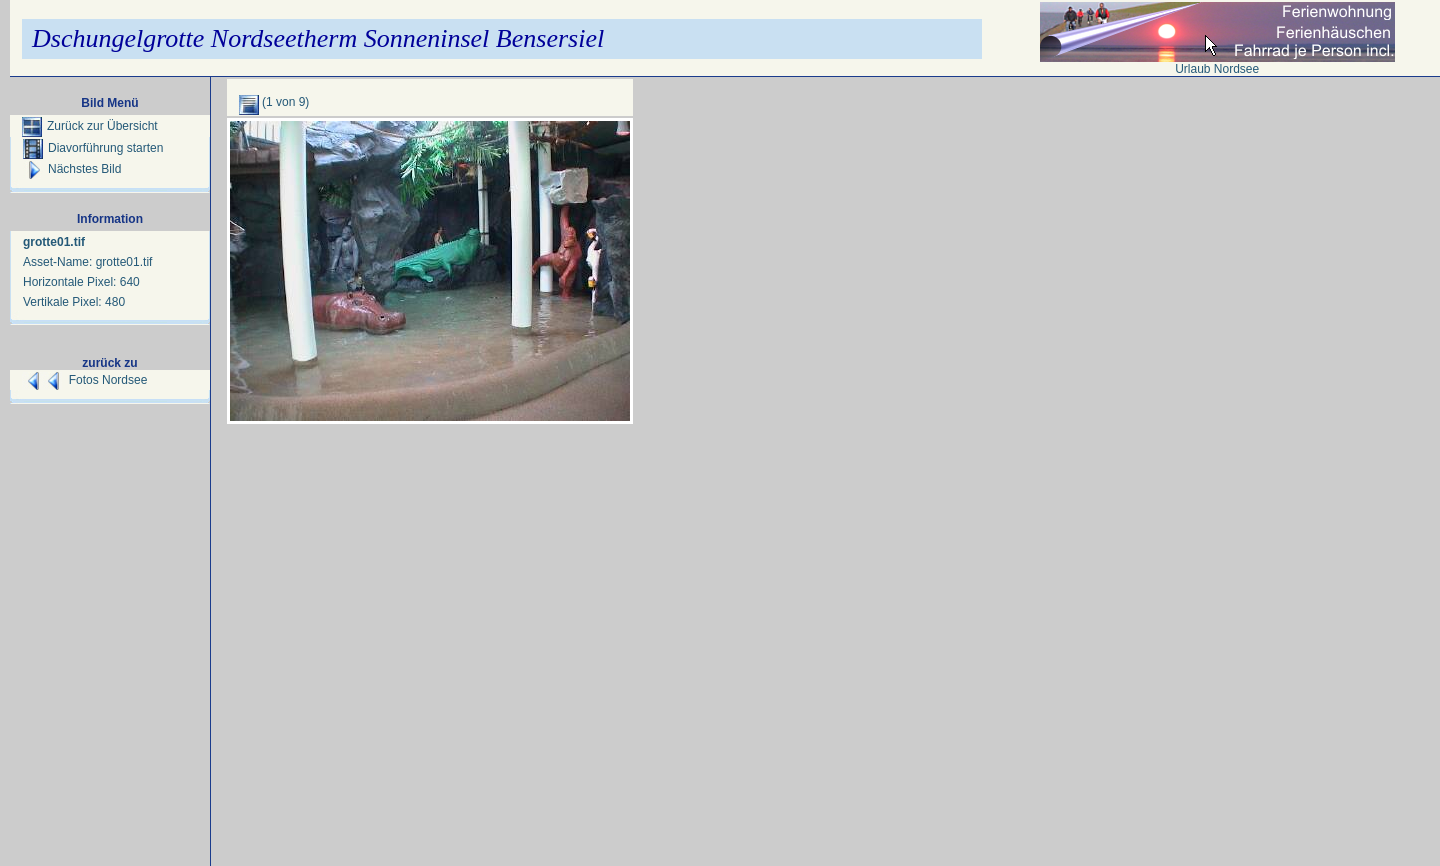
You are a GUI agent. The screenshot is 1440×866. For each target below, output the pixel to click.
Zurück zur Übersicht (90, 126)
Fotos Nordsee (108, 380)
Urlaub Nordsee (1217, 69)
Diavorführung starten (93, 148)
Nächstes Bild (72, 169)
